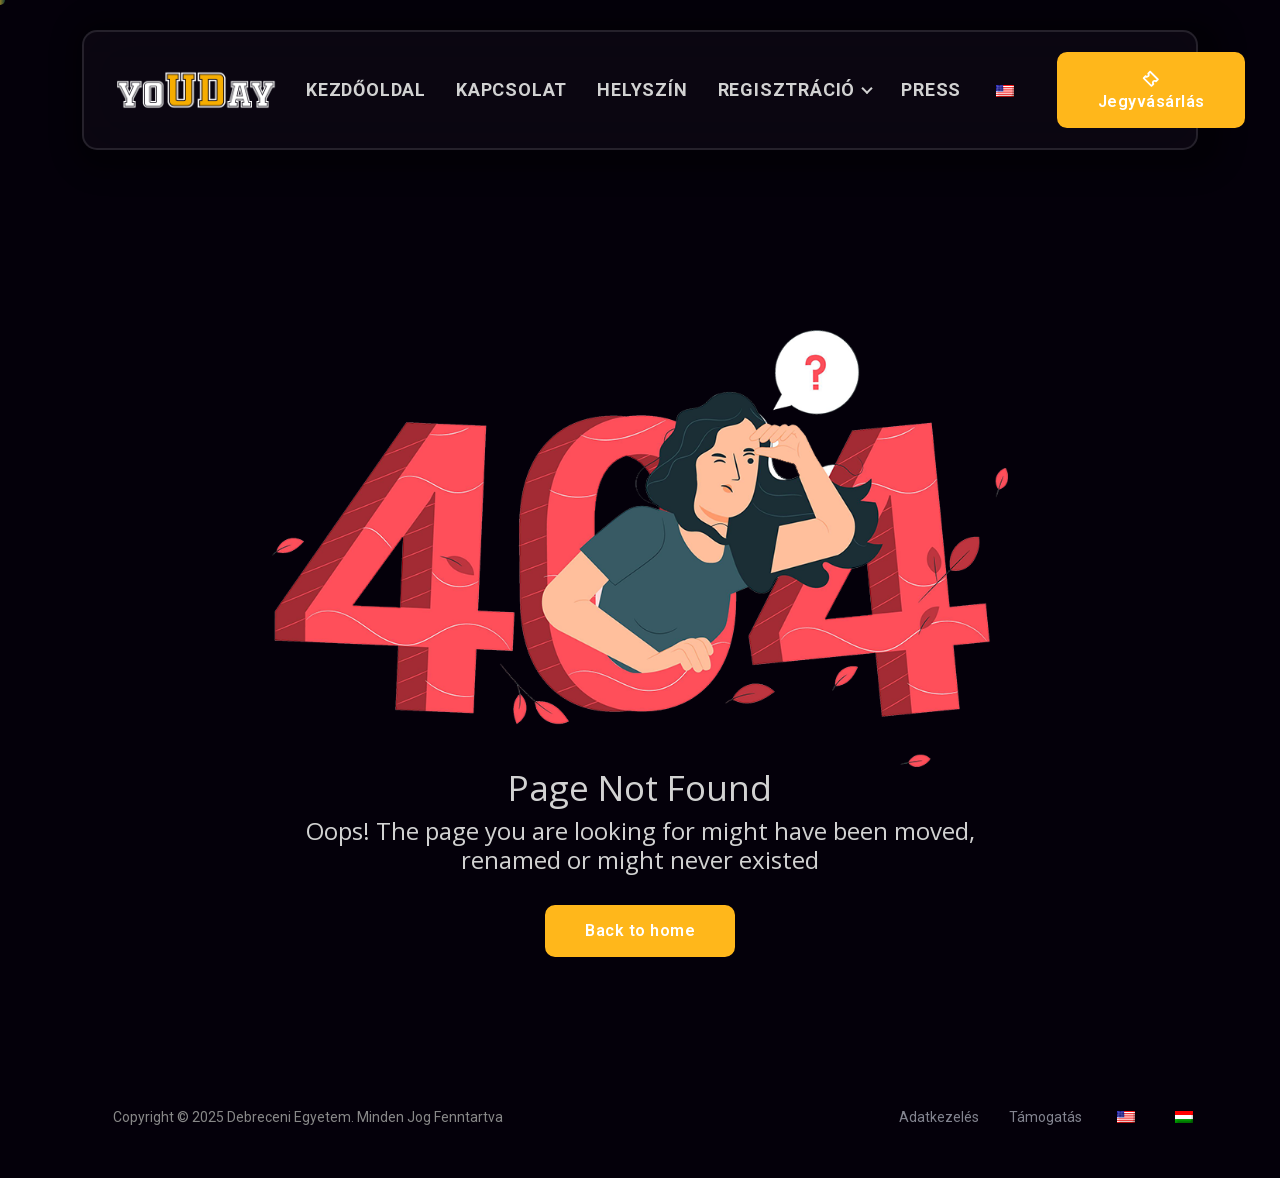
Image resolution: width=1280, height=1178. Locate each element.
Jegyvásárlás (1151, 89)
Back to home (640, 930)
